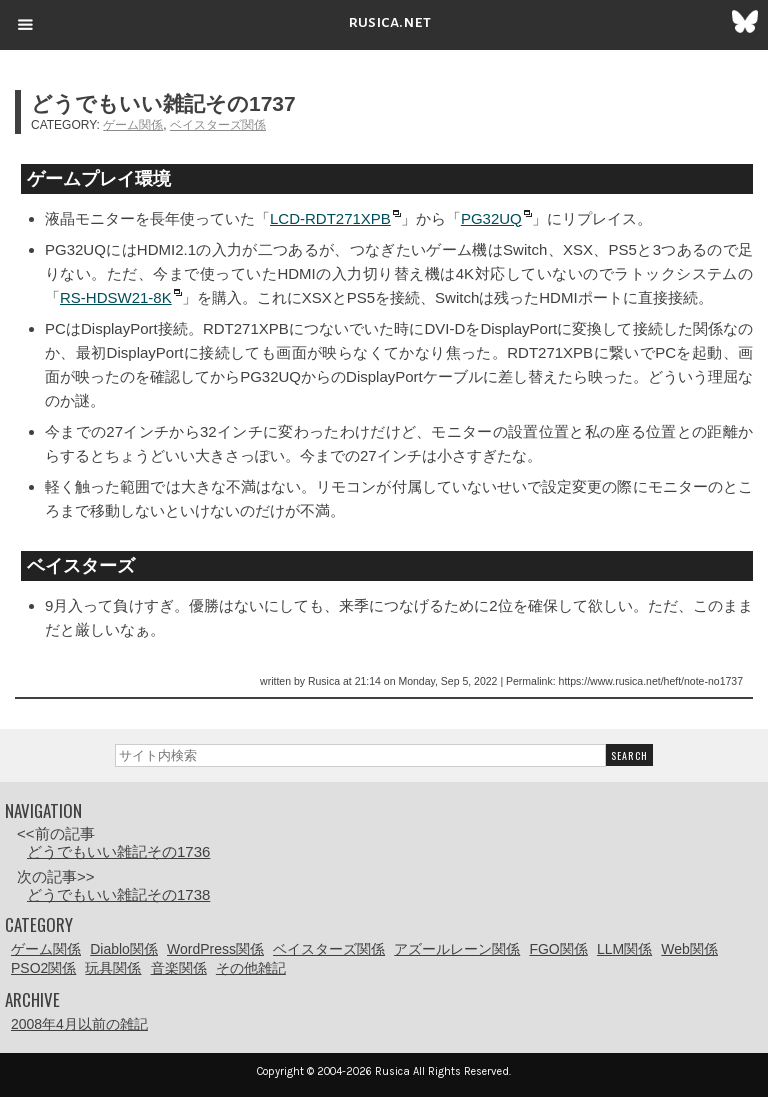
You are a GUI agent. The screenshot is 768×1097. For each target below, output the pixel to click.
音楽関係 (179, 968)
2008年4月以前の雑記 (79, 1024)
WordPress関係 (215, 949)
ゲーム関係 (133, 125)
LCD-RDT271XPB (330, 218)
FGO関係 (558, 949)
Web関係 (689, 949)
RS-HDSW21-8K (116, 297)
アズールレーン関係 (457, 949)
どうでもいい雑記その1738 (118, 894)
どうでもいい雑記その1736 (118, 851)
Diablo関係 (124, 949)
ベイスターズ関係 (218, 125)
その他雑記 (251, 968)
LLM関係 (624, 949)
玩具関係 (113, 968)
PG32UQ (491, 218)
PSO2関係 (43, 968)
